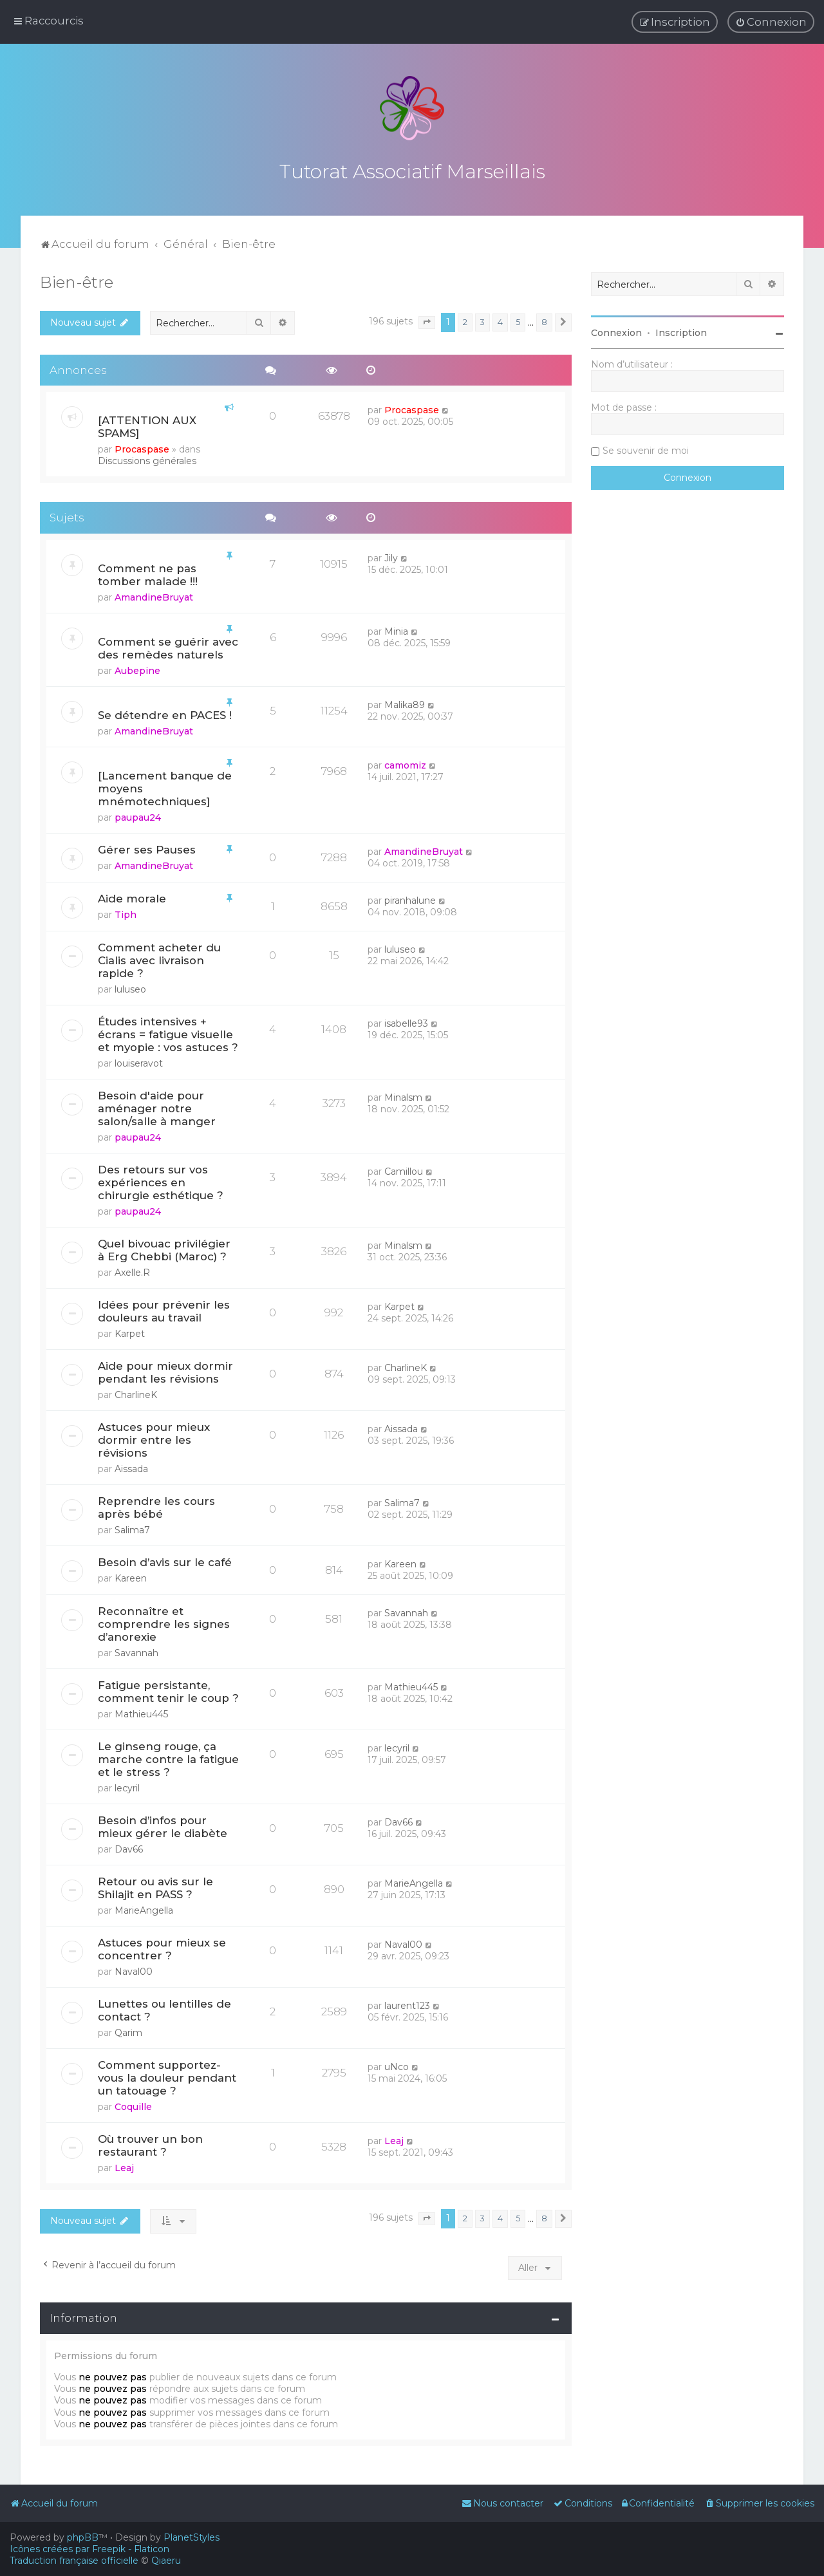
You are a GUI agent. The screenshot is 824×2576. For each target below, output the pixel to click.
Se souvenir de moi (646, 448)
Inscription (681, 330)
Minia (396, 629)
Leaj (124, 2165)
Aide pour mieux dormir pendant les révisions (165, 1370)
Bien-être (76, 279)
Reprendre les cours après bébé (156, 1505)
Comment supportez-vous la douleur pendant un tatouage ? (167, 2075)
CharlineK (136, 1392)
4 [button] (500, 319)
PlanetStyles (192, 2537)
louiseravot (139, 1061)
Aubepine (137, 668)
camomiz (405, 763)
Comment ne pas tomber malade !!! (148, 572)
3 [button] (482, 319)
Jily (391, 555)
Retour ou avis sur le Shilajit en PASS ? (155, 1885)
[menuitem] (770, 22)
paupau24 (138, 815)
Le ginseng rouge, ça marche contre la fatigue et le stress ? (168, 1756)
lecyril (127, 1785)
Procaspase (142, 447)
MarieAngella (144, 1908)
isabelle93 (406, 1021)
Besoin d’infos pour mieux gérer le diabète (162, 1824)
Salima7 (132, 1527)
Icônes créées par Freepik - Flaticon (89, 2549)
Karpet (130, 1331)
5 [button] (518, 319)
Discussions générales (147, 458)
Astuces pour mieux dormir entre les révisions (154, 1437)
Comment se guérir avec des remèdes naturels (168, 645)
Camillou (403, 1169)
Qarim (128, 2030)
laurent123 (407, 2003)
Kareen (131, 1576)
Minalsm (403, 1095)
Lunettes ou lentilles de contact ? (164, 2008)
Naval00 (134, 1969)
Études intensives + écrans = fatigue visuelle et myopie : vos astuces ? (168, 1032)
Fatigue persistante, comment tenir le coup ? (168, 1689)
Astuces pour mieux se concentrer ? (162, 1946)
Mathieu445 (141, 1711)
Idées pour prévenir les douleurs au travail (164, 1308)
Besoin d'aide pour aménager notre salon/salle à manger (157, 1106)
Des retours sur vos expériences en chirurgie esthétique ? (160, 1180)
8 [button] (544, 319)
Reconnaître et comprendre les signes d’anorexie (164, 1621)
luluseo (130, 987)
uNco (396, 2064)
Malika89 (404, 702)
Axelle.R (132, 1270)
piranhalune (410, 898)
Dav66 (129, 1847)
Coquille (133, 2104)
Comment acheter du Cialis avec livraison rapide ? (159, 957)
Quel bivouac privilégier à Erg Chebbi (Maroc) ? (164, 1247)
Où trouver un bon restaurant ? (150, 2143)
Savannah (136, 1650)
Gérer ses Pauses (147, 847)
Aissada (131, 1466)
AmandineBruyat (154, 595)
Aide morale (132, 896)
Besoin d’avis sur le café (165, 1559)
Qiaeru (166, 2560)
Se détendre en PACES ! (165, 712)
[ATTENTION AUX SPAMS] (147, 424)
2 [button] (465, 319)
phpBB (82, 2537)
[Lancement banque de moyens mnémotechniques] (165, 786)
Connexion (616, 330)
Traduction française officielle (74, 2560)
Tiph (125, 912)
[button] (426, 319)
